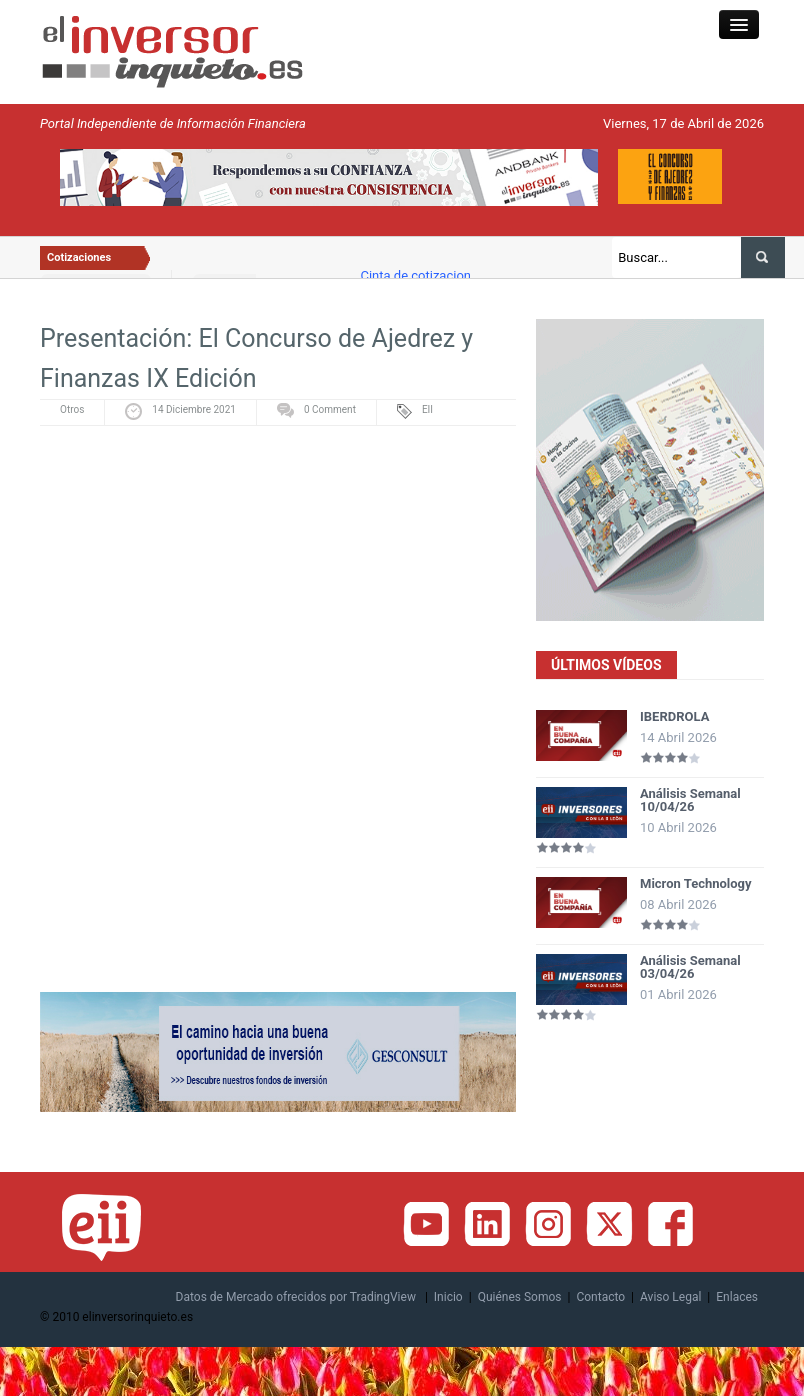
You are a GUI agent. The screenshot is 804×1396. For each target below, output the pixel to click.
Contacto (600, 1297)
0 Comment (330, 409)
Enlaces (737, 1297)
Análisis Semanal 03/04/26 (690, 967)
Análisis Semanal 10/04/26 (690, 800)
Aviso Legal (670, 1297)
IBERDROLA (674, 716)
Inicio (448, 1297)
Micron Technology (696, 883)
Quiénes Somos (520, 1297)
